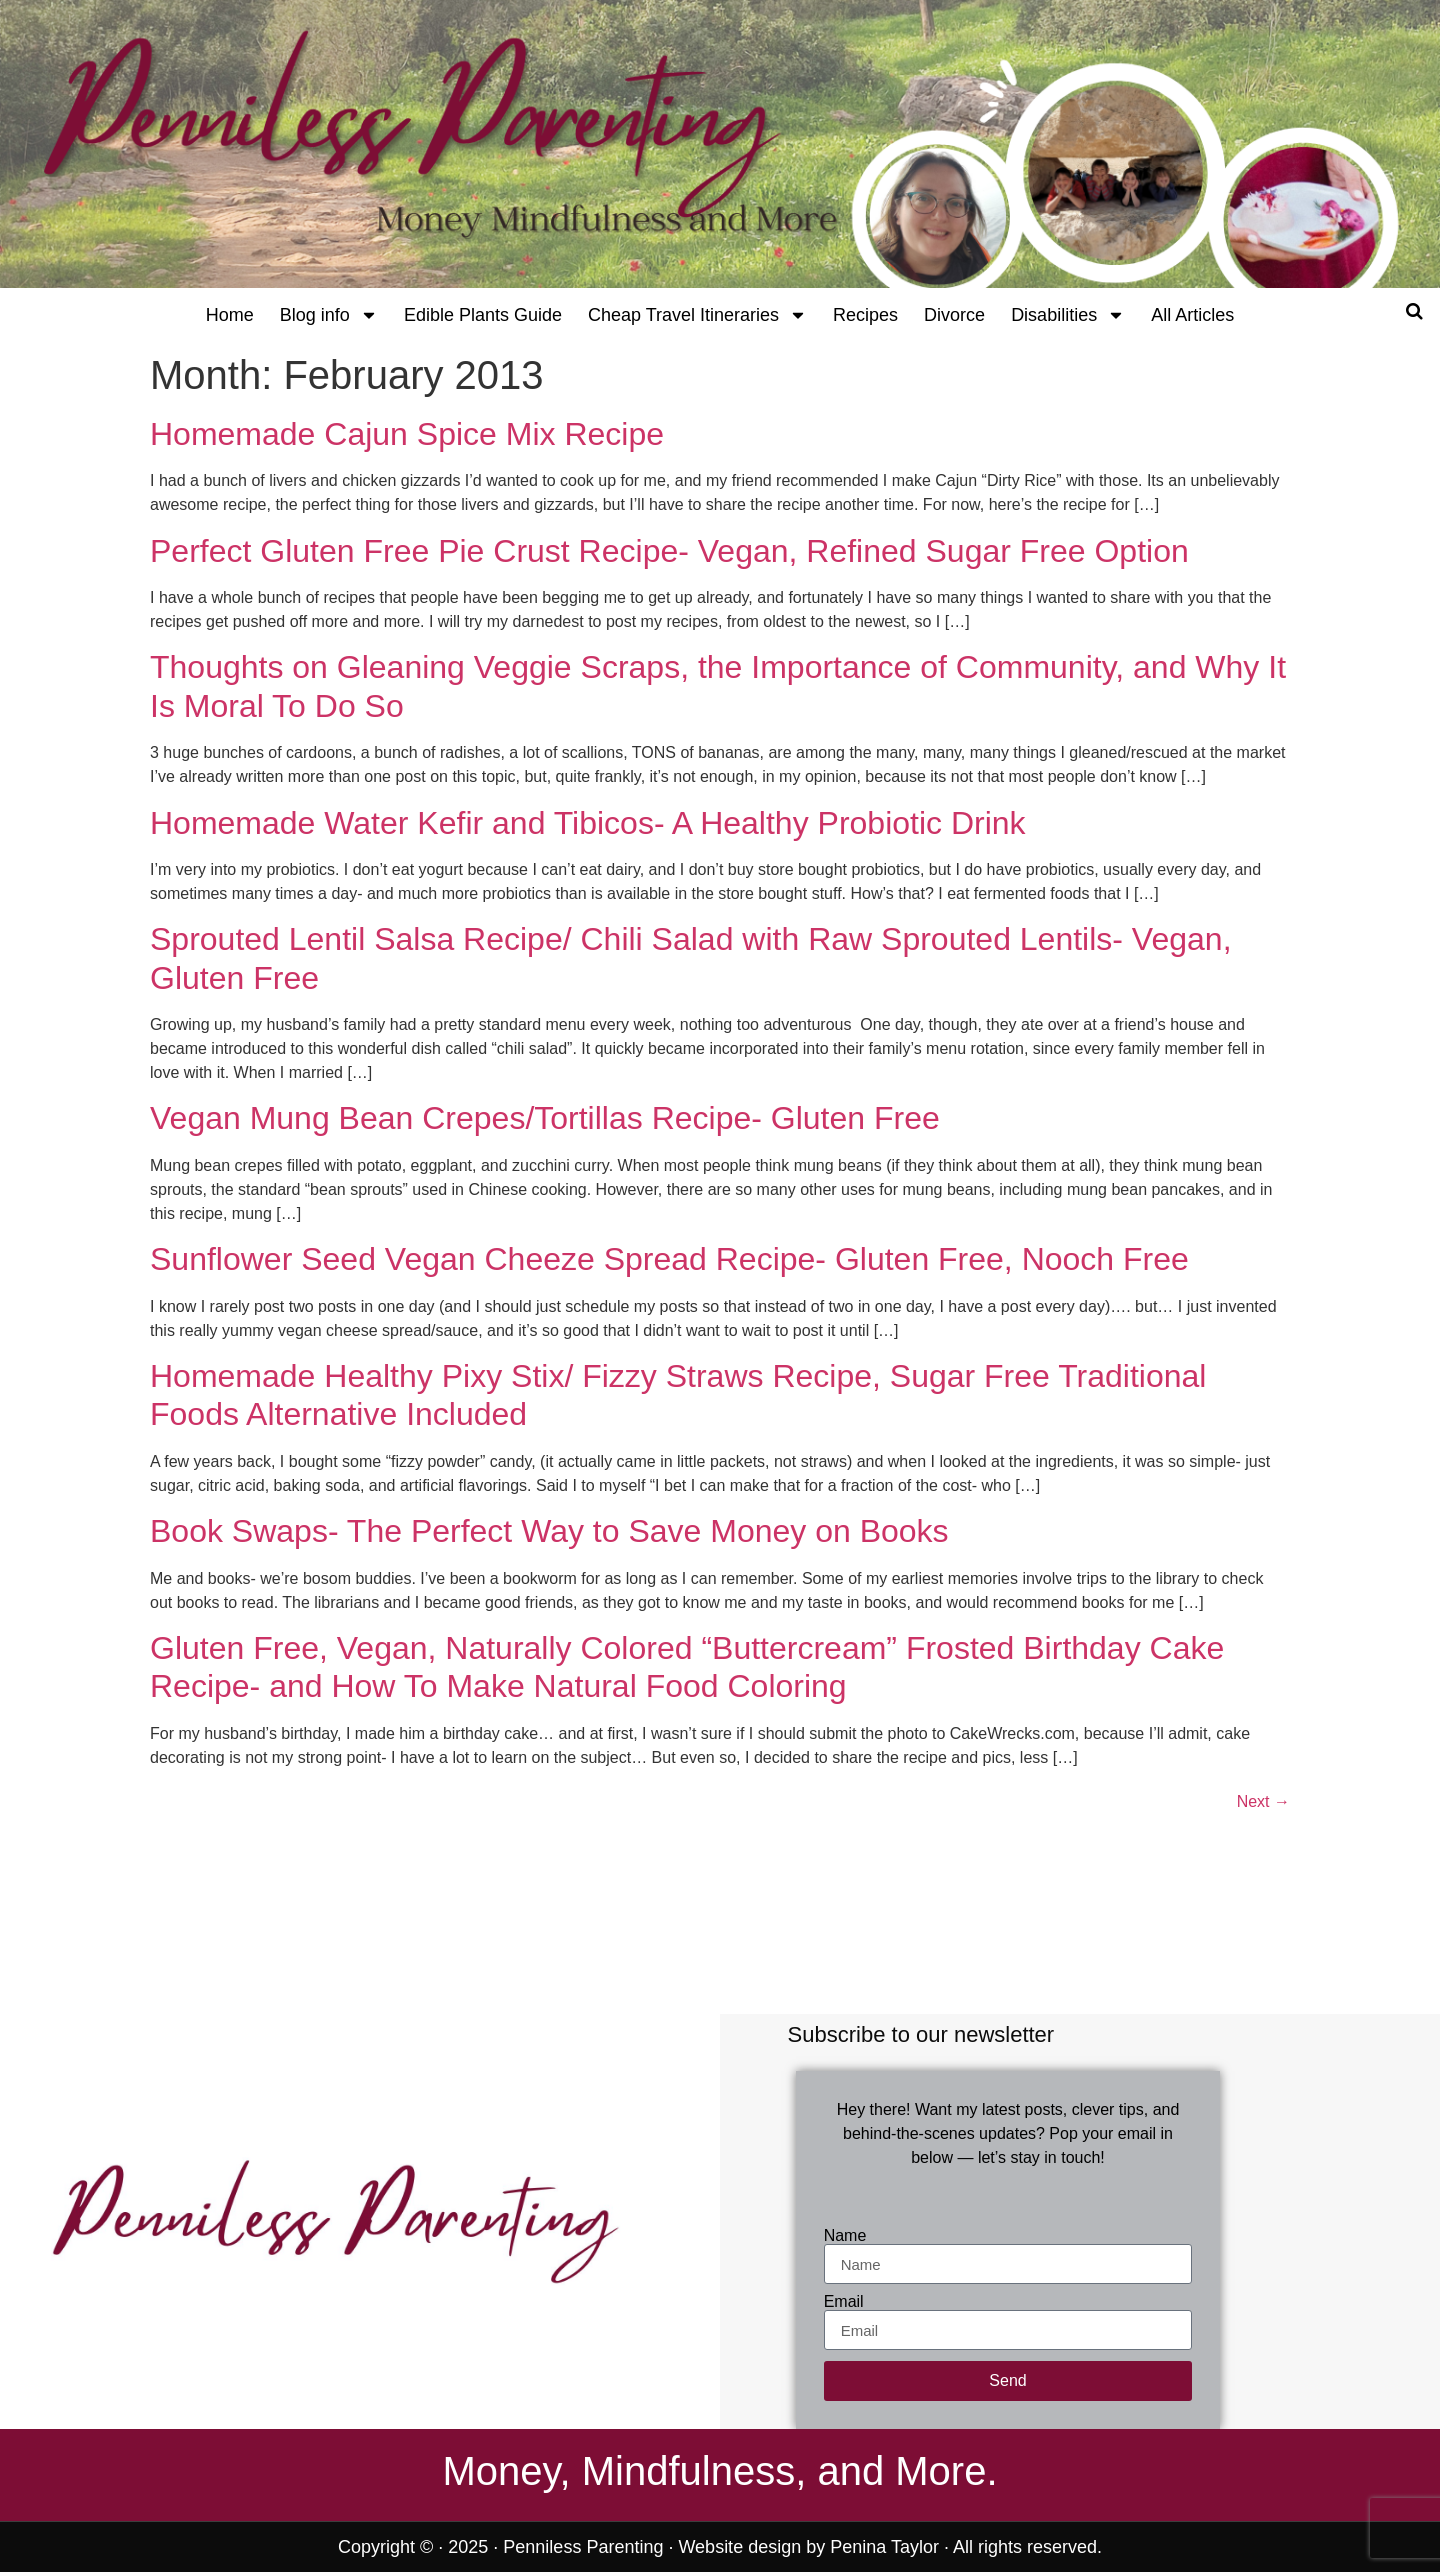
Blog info (329, 315)
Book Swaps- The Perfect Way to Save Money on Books (549, 1531)
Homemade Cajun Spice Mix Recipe (407, 434)
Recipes (865, 315)
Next (1263, 1801)
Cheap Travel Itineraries (697, 315)
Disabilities (1068, 315)
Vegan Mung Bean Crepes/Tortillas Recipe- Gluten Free (545, 1118)
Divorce (954, 315)
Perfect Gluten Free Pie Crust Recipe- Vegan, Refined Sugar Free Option (669, 551)
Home (230, 315)
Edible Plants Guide (483, 315)
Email (844, 2302)
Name (845, 2236)
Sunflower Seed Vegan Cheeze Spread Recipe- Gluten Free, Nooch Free (669, 1259)
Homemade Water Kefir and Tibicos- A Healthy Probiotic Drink (588, 823)
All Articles (1192, 315)
